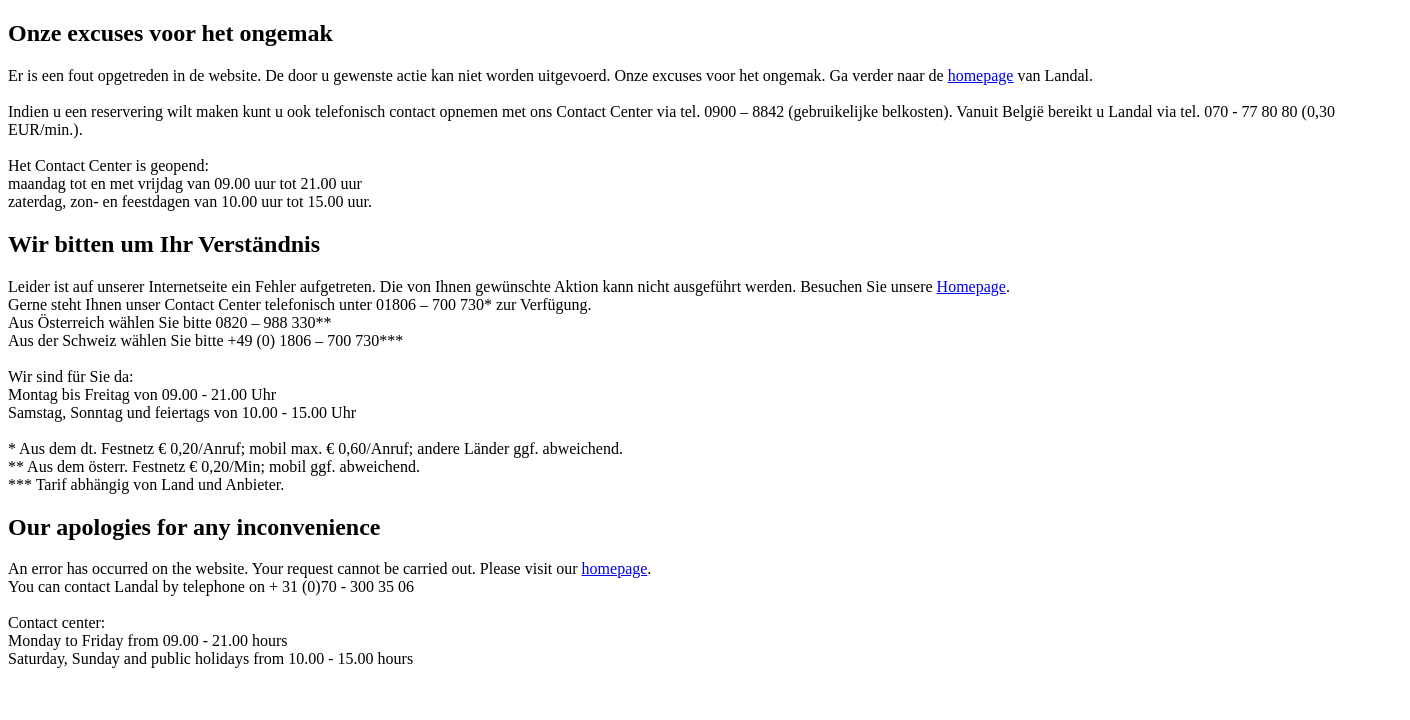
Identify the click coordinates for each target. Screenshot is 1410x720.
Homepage (971, 286)
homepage (981, 75)
